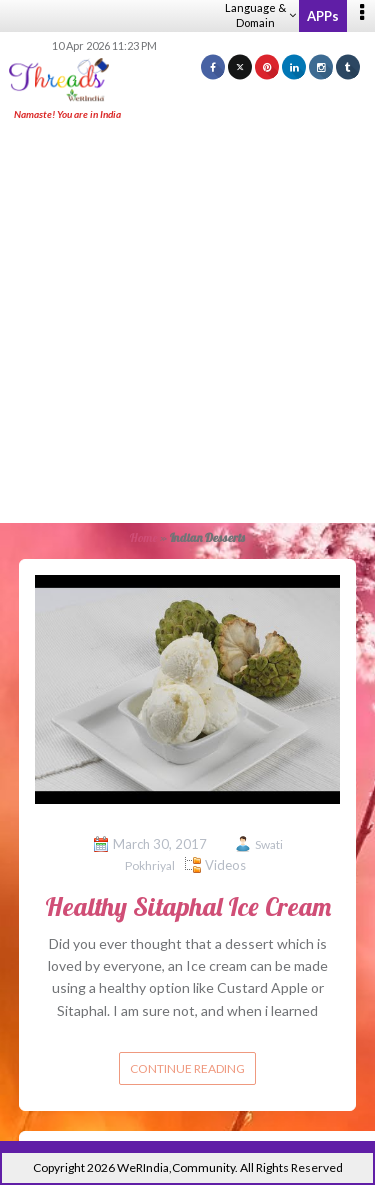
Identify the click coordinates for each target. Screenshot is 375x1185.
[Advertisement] (187, 323)
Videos (225, 865)
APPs (323, 16)
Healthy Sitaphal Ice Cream (188, 906)
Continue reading (187, 1068)
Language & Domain (260, 15)
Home (143, 537)
